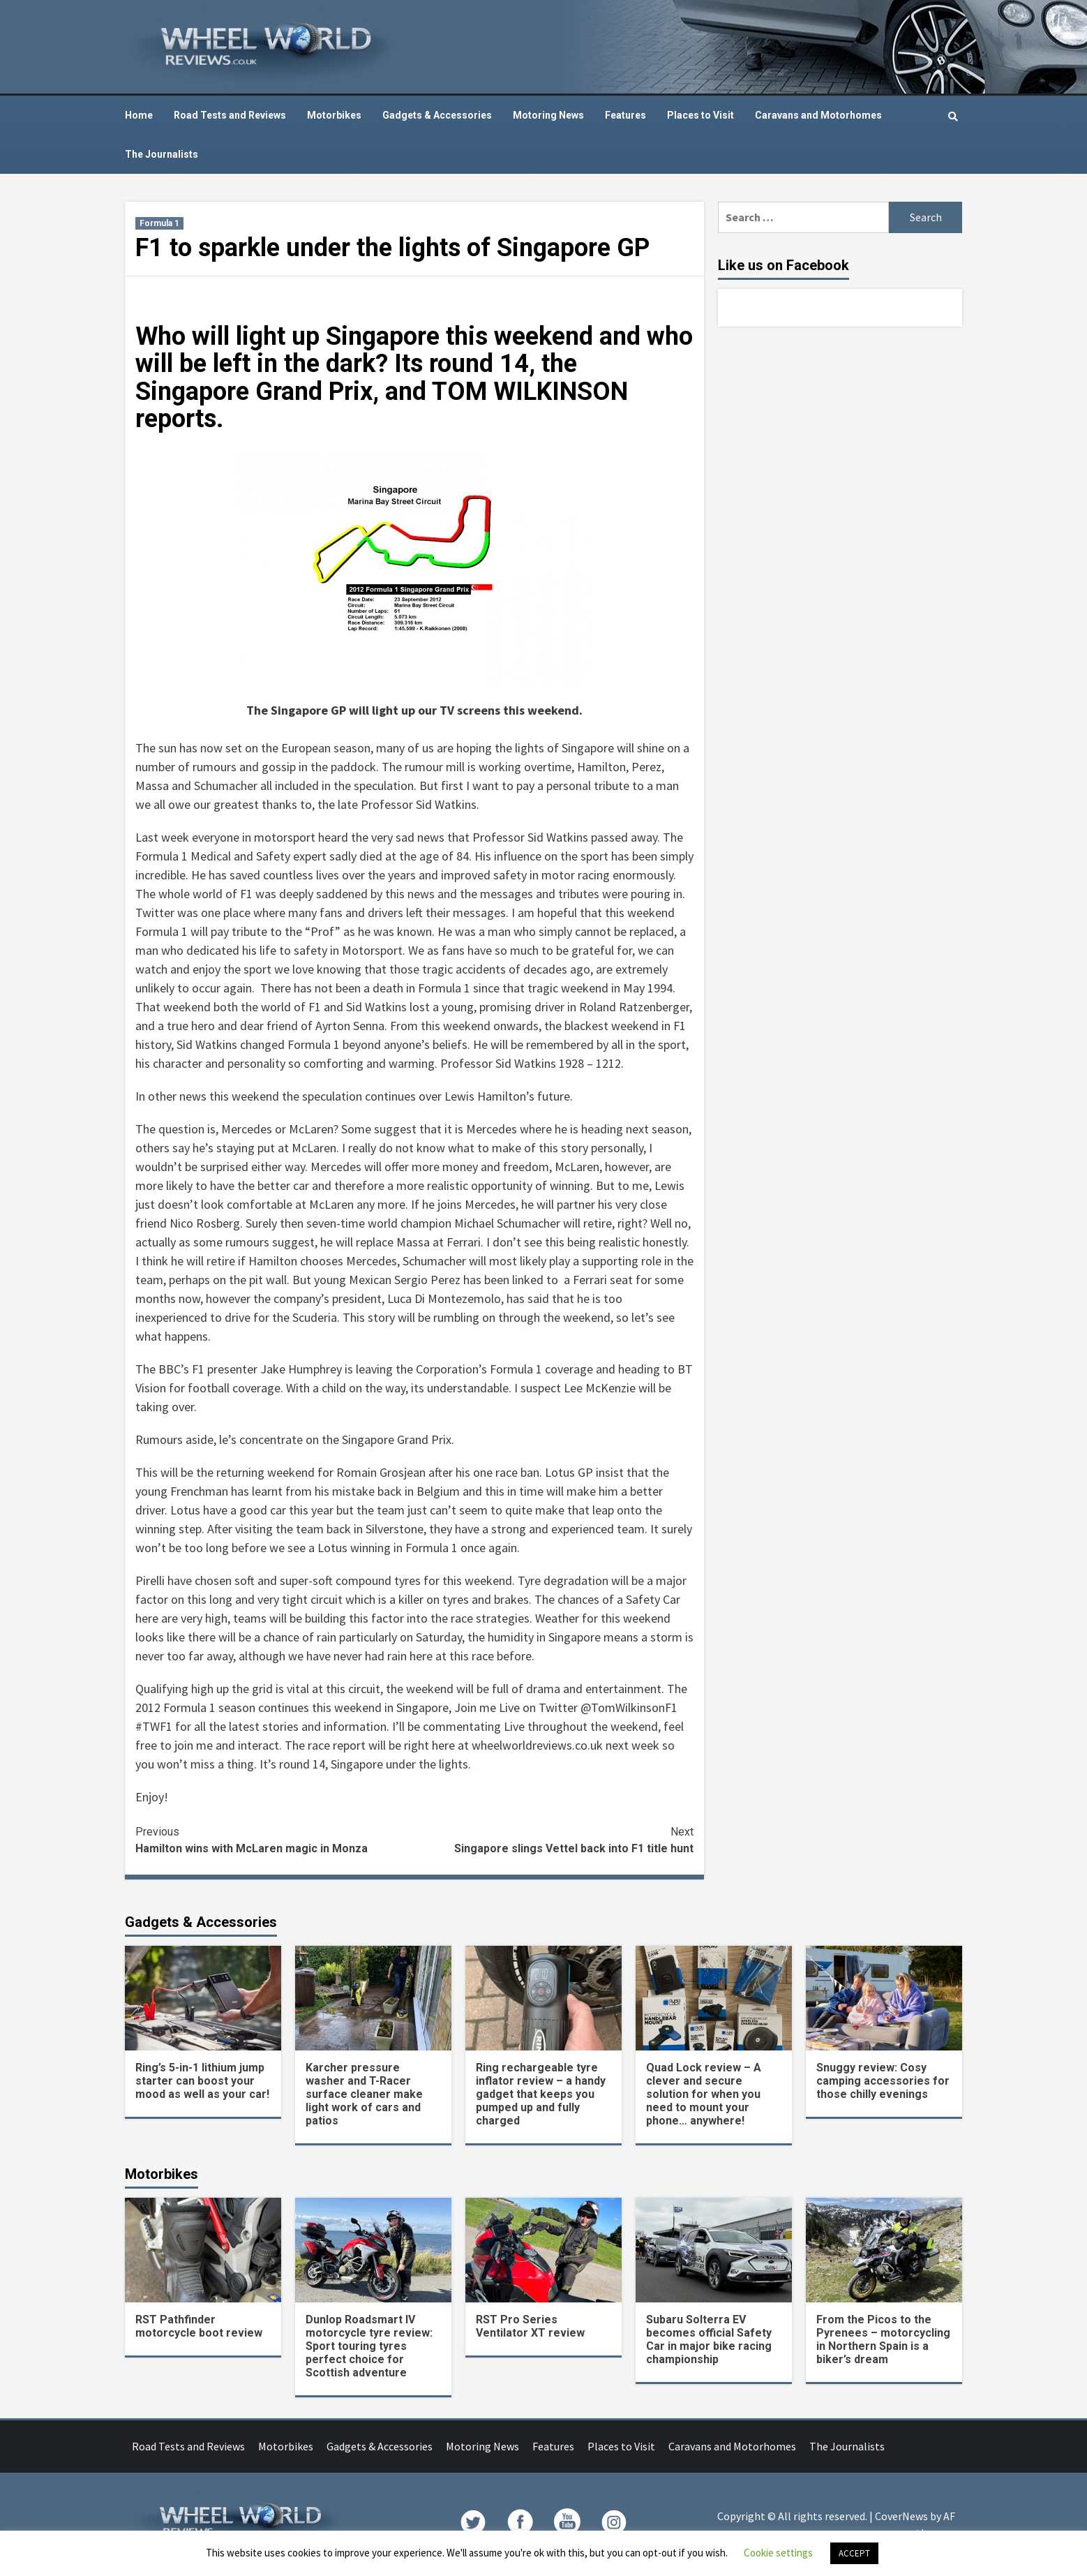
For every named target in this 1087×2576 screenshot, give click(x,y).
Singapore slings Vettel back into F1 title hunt (554, 1839)
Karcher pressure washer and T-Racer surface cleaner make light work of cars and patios (364, 2094)
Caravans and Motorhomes (818, 115)
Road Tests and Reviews (230, 115)
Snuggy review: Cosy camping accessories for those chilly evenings (883, 2081)
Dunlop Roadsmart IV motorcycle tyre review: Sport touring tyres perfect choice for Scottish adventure (369, 2346)
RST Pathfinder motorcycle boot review (198, 2326)
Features (625, 115)
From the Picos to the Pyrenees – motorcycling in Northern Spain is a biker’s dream (883, 2339)
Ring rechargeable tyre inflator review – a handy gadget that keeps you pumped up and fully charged (541, 2094)
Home (139, 115)
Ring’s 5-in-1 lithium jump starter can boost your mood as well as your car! (202, 2081)
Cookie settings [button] (778, 2552)
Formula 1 (159, 223)
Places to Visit (700, 115)
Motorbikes (334, 115)
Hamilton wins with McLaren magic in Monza (274, 1839)
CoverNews (901, 2516)
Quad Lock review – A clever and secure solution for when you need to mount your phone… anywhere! (703, 2094)
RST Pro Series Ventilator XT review (530, 2326)
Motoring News (548, 115)
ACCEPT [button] (854, 2553)
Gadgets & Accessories (437, 115)
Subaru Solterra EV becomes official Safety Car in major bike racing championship (709, 2339)
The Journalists (161, 154)
